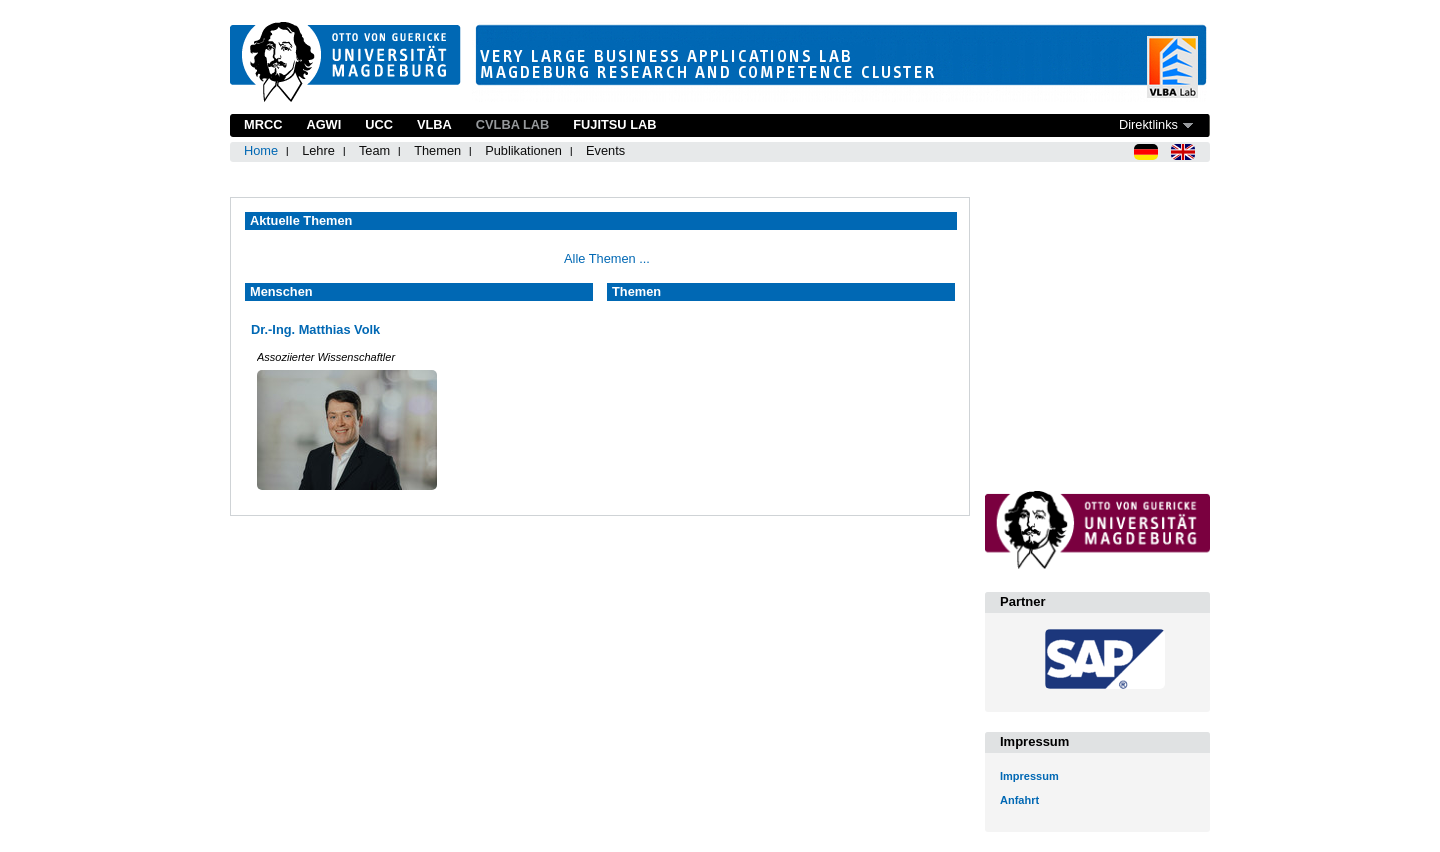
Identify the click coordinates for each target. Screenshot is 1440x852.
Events (605, 150)
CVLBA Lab (512, 124)
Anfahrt (1019, 800)
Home (261, 150)
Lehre (318, 150)
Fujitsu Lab (614, 124)
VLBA (434, 124)
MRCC (263, 124)
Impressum (1029, 776)
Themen (437, 150)
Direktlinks (1148, 124)
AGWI (323, 124)
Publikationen (523, 150)
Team (374, 150)
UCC (379, 124)
